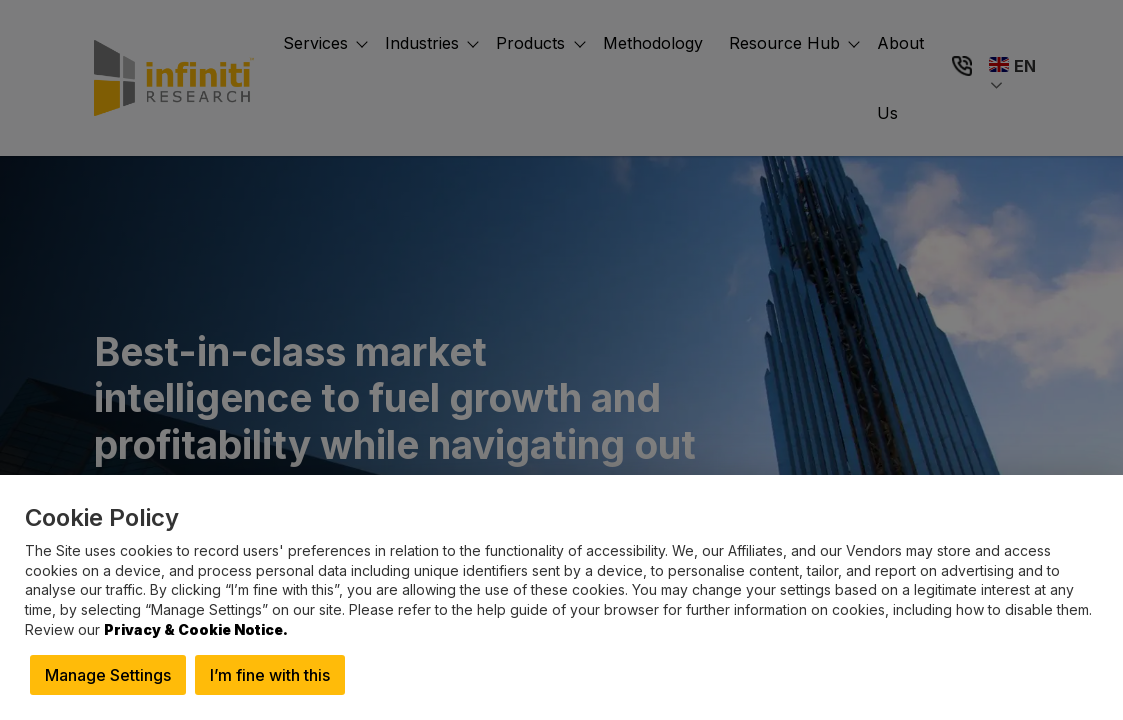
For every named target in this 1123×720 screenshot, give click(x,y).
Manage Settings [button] (108, 675)
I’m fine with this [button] (270, 675)
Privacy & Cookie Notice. (196, 629)
